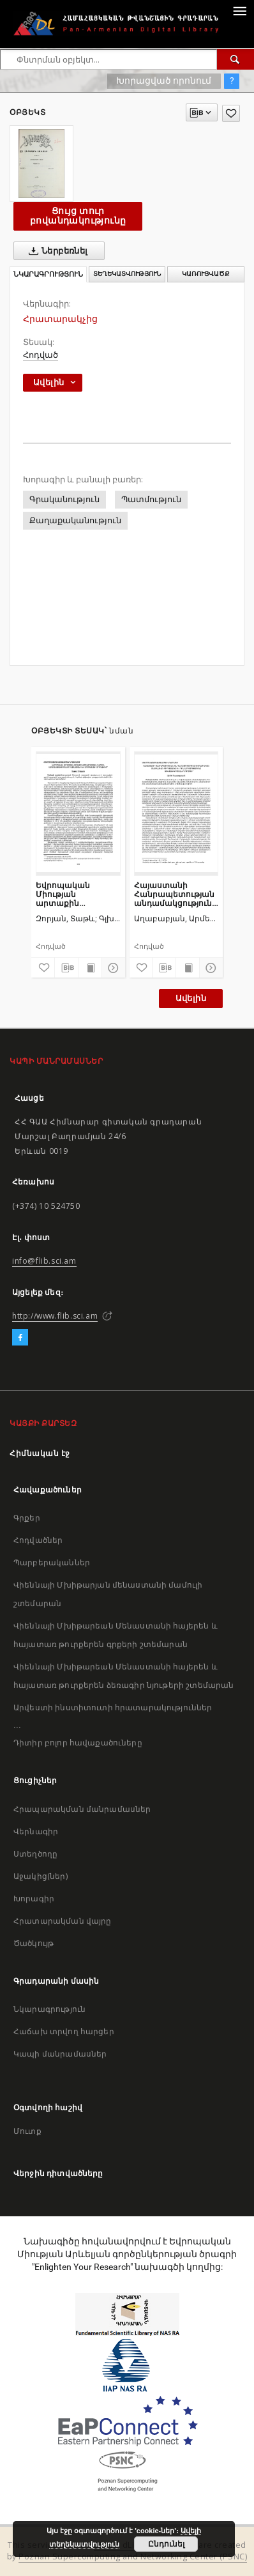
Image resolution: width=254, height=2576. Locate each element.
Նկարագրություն (49, 2009)
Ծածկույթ (33, 1943)
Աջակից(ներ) (40, 1876)
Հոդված (40, 354)
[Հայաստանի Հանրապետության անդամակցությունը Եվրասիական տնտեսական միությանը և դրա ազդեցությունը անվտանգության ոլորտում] (176, 813)
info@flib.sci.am (44, 1260)
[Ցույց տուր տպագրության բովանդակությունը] (89, 968)
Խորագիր (33, 1898)
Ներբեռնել (56, 251)
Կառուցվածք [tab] (206, 273)
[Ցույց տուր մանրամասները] (111, 968)
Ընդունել (166, 2544)
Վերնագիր (35, 1831)
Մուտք (27, 2131)
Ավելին (191, 998)
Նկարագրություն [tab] (48, 274)
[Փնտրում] (235, 59)
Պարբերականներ (51, 1562)
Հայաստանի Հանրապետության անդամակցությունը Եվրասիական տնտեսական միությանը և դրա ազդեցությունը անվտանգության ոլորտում (175, 894)
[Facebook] (20, 1338)
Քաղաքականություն (75, 520)
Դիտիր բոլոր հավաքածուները (77, 1742)
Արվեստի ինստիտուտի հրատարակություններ (113, 1707)
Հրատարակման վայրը (62, 1920)
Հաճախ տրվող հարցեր (63, 2031)
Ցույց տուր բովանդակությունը (78, 216)
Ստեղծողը (35, 1853)
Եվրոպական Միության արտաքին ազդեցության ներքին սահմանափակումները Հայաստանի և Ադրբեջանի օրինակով (78, 894)
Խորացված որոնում (163, 80)
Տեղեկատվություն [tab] (127, 273)
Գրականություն (64, 499)
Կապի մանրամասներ (60, 2053)
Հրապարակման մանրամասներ (82, 1809)
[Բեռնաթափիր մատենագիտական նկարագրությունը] (66, 968)
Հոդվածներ (38, 1540)
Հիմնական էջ (40, 1453)
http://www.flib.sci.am (55, 1315)
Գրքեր (26, 1517)
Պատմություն (151, 499)
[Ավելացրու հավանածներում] (231, 113)
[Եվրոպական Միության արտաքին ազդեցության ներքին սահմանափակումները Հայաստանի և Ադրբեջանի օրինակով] (78, 813)
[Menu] (239, 10)
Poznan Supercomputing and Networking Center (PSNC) (133, 2556)
